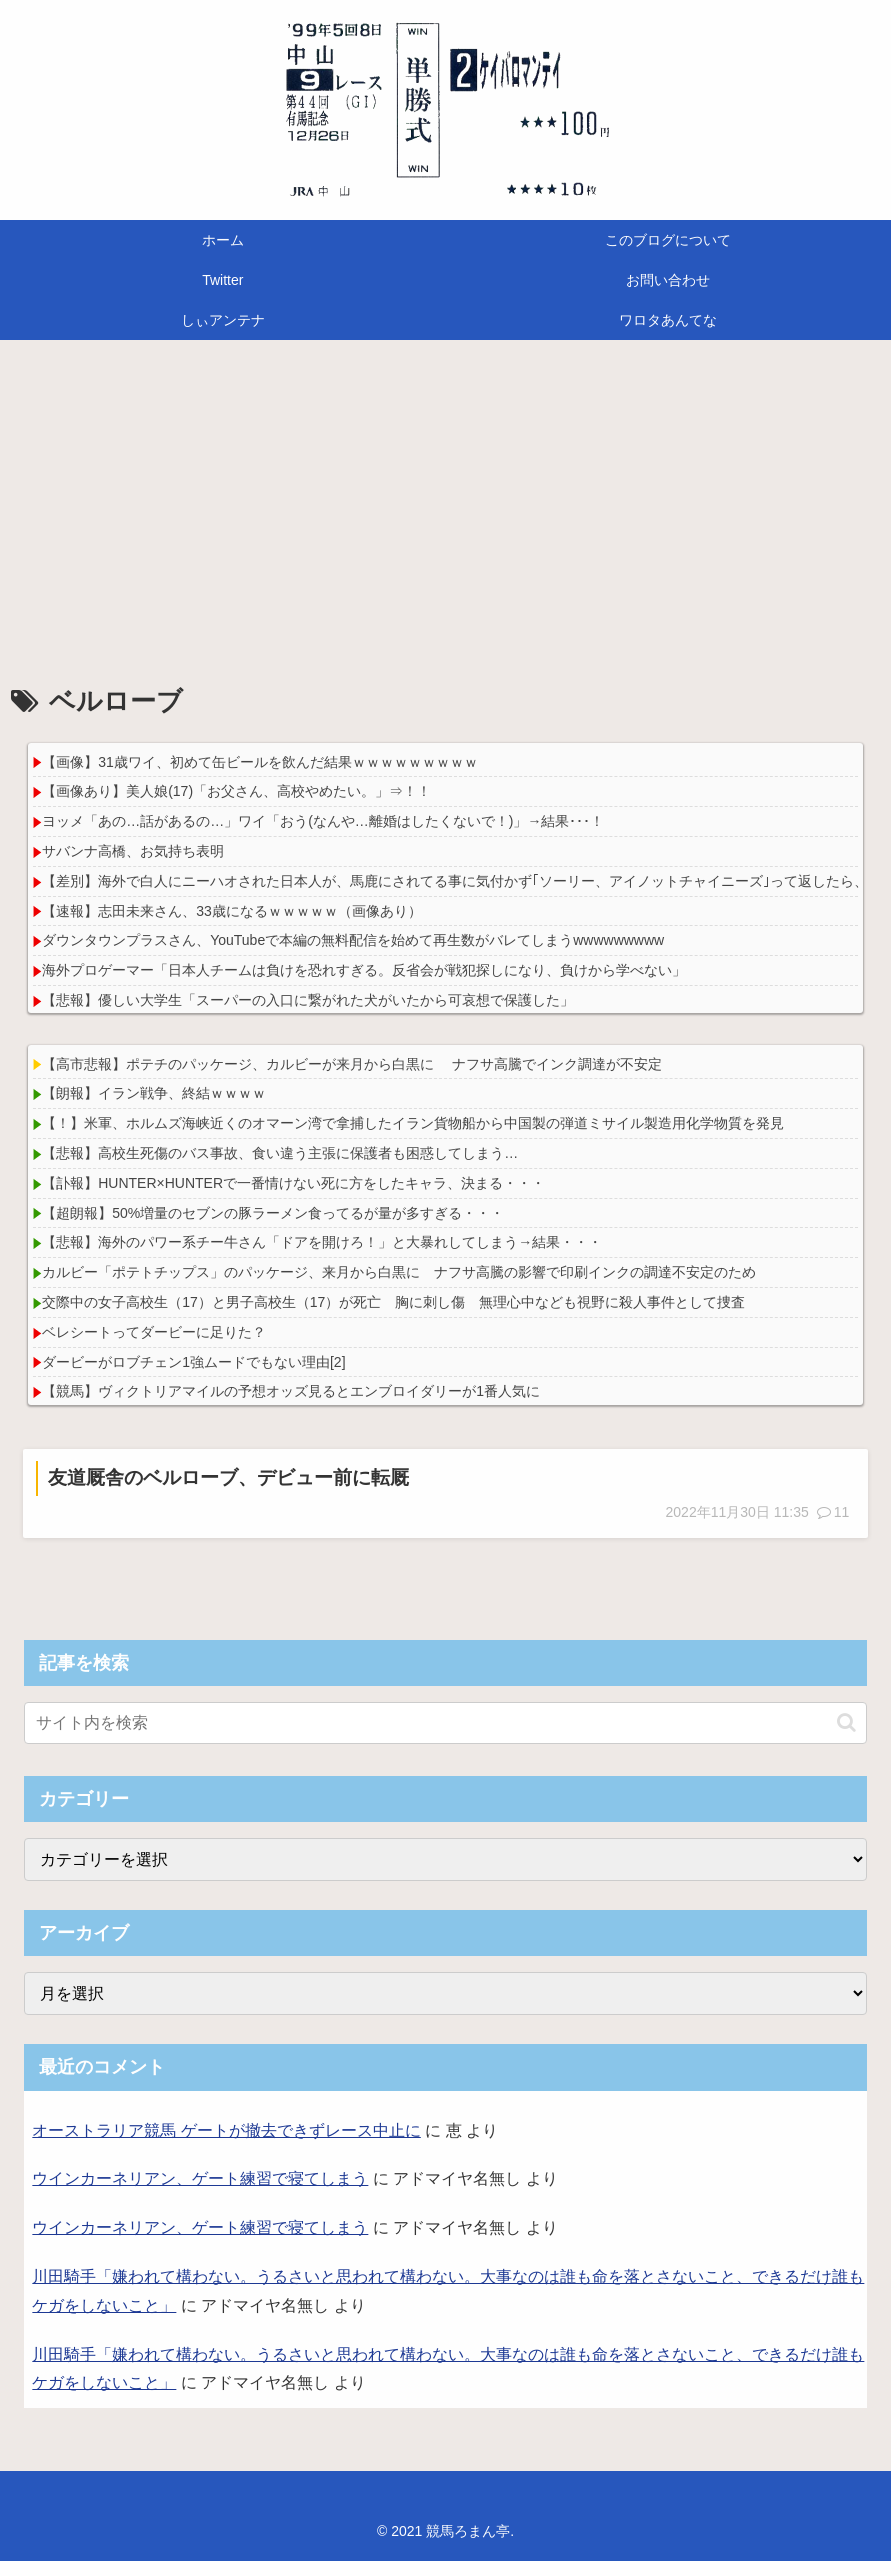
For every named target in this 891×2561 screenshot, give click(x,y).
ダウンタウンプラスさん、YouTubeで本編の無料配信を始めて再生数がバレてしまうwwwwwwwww (353, 940)
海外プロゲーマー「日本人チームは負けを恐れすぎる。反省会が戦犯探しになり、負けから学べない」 (364, 970)
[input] (445, 1723)
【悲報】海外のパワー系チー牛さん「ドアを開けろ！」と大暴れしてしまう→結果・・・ (322, 1242)
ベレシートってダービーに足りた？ (154, 1332)
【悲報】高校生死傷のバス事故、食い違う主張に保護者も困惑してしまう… (280, 1153)
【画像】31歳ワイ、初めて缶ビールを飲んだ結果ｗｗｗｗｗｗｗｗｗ (260, 762)
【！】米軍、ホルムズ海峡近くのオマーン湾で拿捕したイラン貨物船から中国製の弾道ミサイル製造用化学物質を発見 (413, 1123)
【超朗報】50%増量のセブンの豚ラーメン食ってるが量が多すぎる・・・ (273, 1213)
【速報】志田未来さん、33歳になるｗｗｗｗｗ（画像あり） (232, 911)
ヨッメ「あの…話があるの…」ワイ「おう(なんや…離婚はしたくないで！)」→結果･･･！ (323, 821)
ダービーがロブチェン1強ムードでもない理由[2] (193, 1362)
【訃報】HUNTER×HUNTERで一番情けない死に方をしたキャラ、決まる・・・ (293, 1183)
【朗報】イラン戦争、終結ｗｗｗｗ (154, 1093)
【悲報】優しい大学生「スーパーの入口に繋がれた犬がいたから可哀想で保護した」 (308, 1000)
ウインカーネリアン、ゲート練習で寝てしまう (200, 2178)
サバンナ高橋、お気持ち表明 (133, 851)
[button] (846, 1722)
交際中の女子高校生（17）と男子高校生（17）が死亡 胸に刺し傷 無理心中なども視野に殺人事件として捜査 (393, 1302)
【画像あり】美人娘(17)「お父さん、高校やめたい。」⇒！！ (236, 791)
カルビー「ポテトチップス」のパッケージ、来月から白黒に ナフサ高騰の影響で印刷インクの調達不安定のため (399, 1272)
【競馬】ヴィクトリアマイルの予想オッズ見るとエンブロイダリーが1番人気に (291, 1391)
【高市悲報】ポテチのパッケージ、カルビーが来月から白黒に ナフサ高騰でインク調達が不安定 (352, 1064)
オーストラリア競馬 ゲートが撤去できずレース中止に (226, 2130)
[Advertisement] (445, 504)
